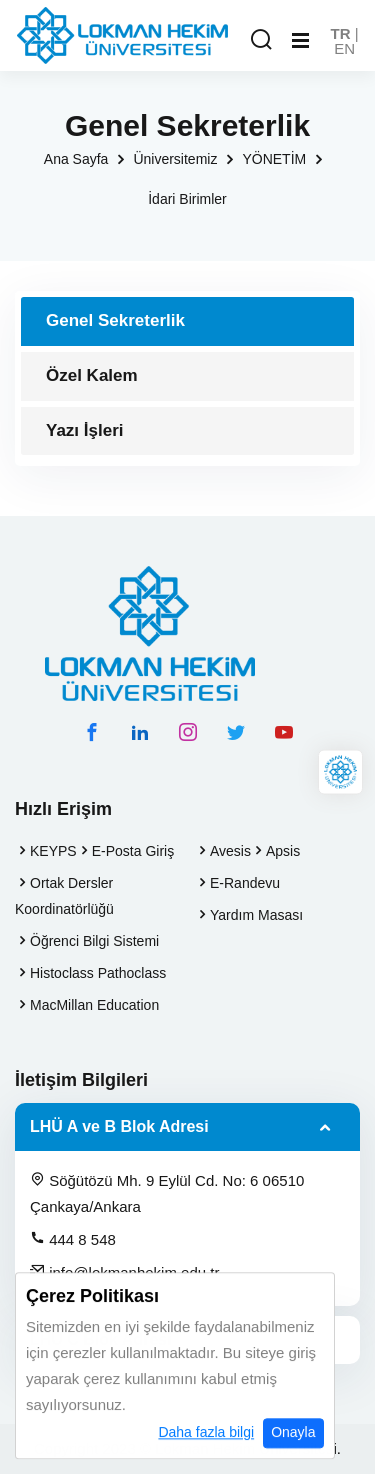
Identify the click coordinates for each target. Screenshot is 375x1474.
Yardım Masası (256, 915)
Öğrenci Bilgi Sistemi (94, 941)
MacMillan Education (94, 1005)
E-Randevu (245, 883)
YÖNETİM (274, 159)
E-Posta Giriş (133, 851)
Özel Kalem (92, 375)
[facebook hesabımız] (92, 732)
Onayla (293, 1457)
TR (341, 33)
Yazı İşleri (85, 430)
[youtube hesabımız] (284, 732)
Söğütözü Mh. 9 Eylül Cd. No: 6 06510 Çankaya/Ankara (167, 1193)
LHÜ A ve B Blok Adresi (119, 1126)
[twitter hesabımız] (236, 732)
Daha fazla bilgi (206, 1457)
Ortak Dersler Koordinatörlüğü (64, 896)
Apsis (283, 851)
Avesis (230, 851)
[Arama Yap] (261, 40)
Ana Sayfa (76, 159)
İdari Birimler (187, 199)
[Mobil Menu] (300, 41)
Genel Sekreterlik (115, 320)
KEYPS (53, 851)
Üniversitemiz (175, 159)
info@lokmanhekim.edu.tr (124, 1272)
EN (344, 48)
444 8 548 (73, 1239)
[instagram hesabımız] (188, 732)
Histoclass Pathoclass (98, 973)
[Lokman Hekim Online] (340, 772)
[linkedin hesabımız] (140, 732)
